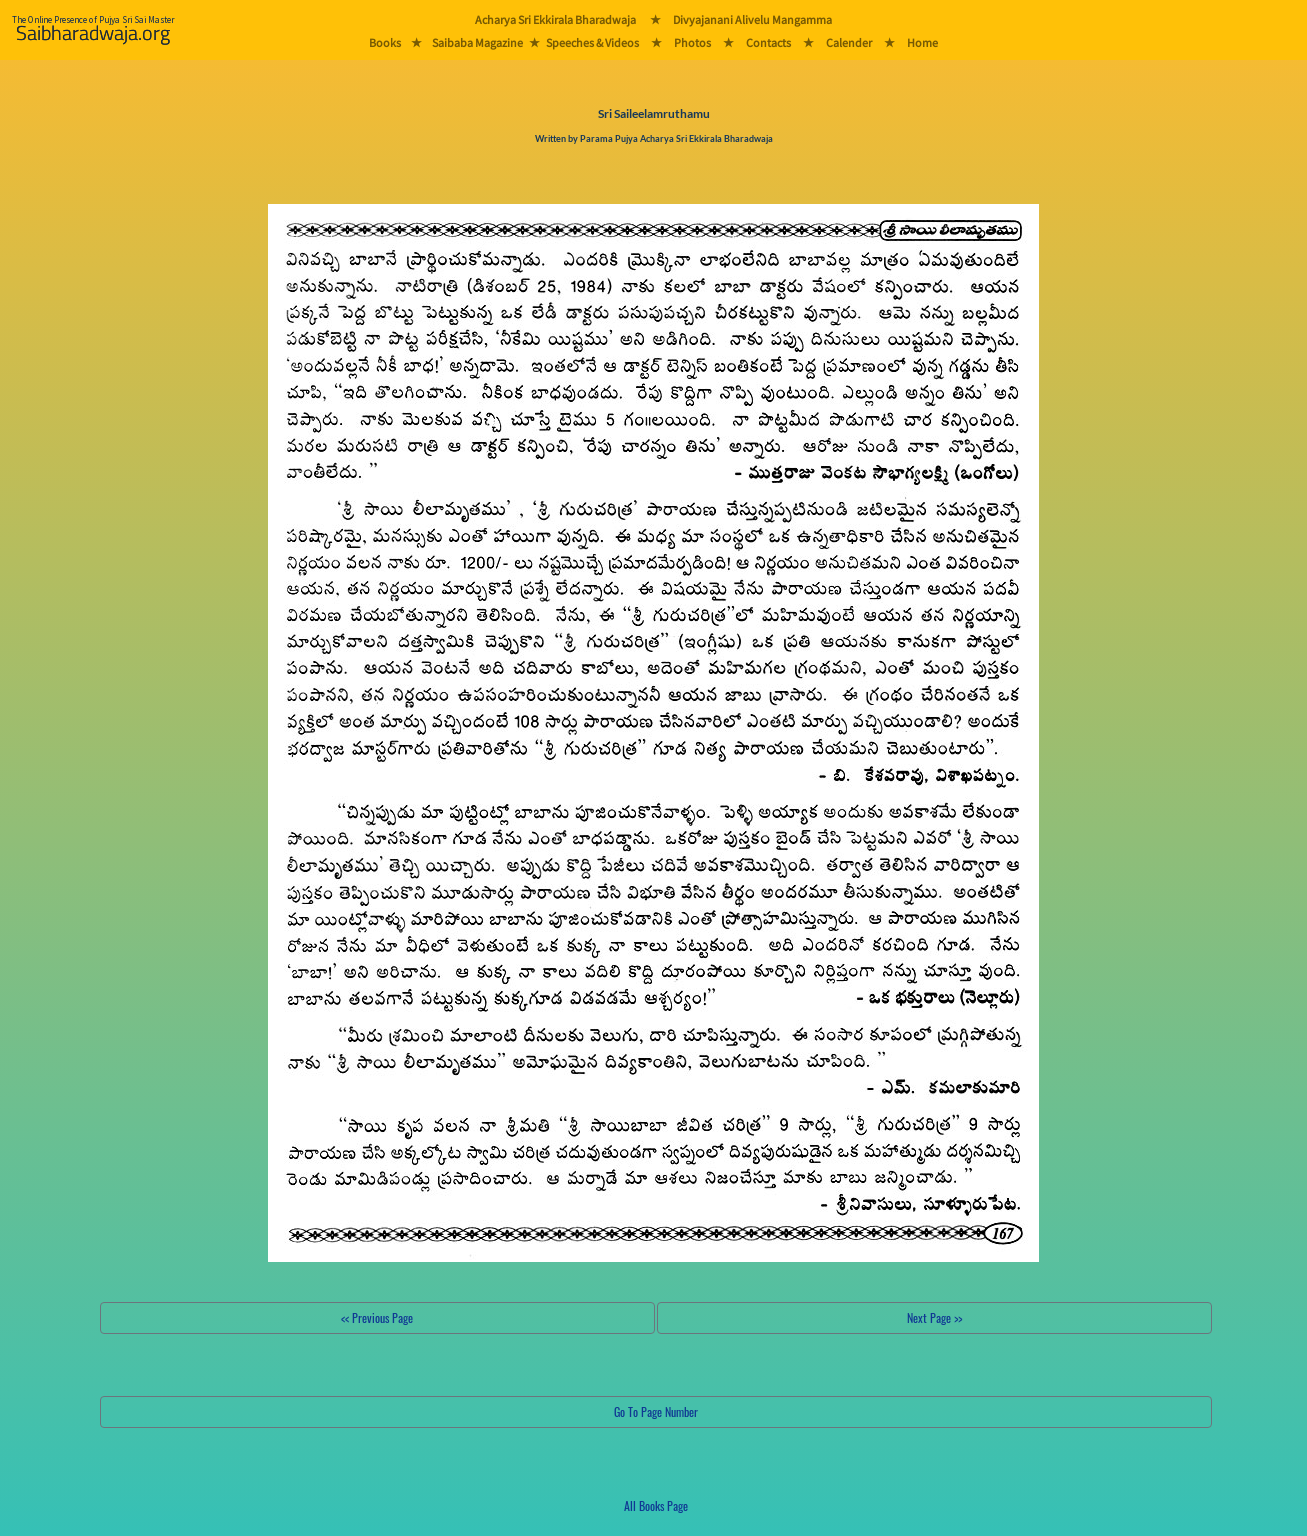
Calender (849, 42)
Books (385, 42)
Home (922, 42)
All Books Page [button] (656, 1505)
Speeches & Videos (592, 42)
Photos (692, 42)
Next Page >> (934, 1317)
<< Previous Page (377, 1317)
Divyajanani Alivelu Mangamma (752, 19)
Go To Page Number (656, 1411)
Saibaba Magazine (477, 42)
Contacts (768, 42)
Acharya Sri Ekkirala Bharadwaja (555, 19)
